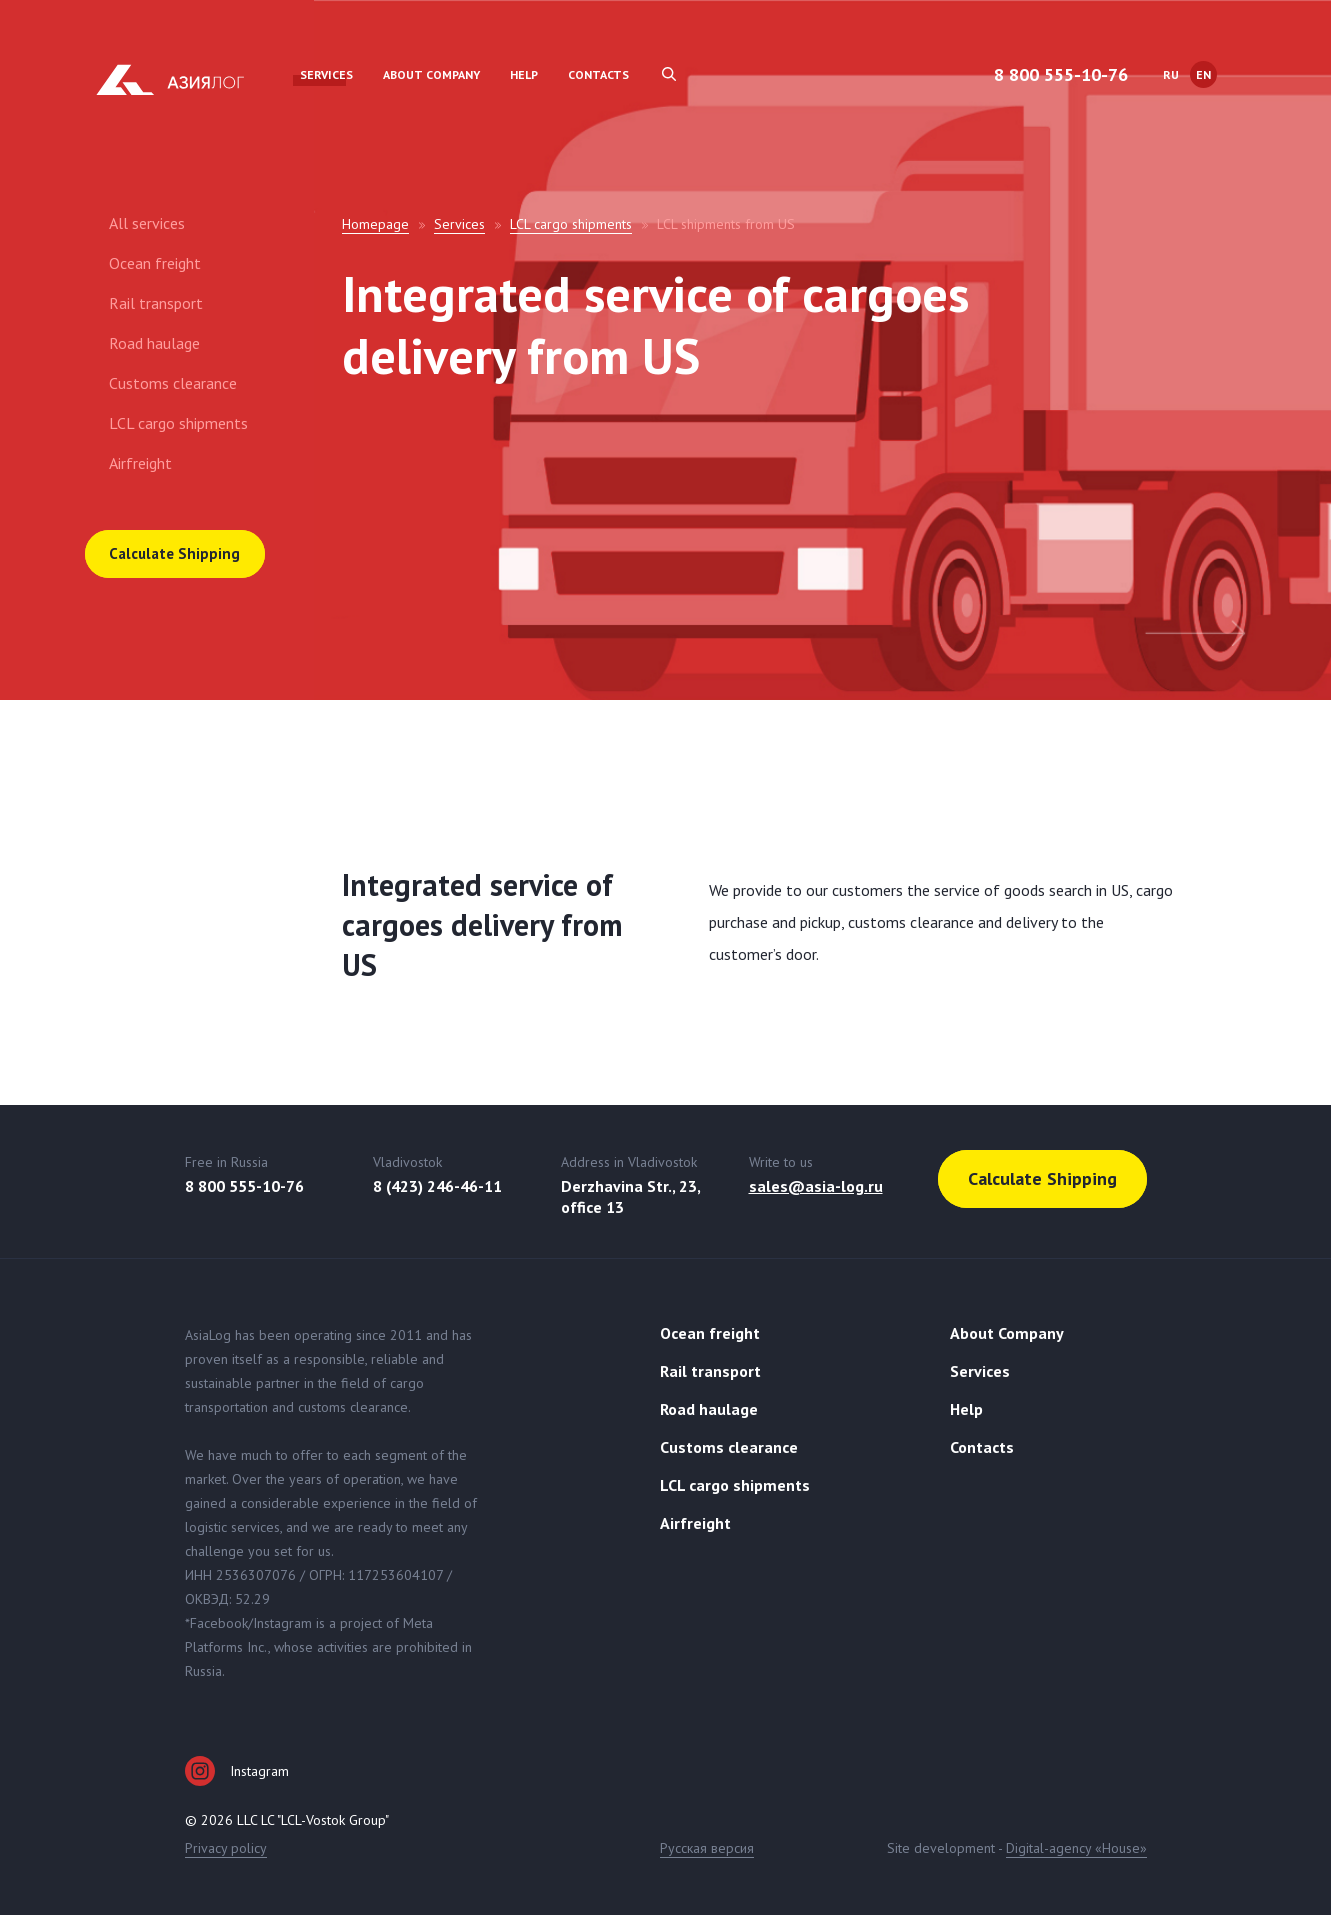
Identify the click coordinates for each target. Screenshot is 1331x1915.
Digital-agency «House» (1076, 1848)
